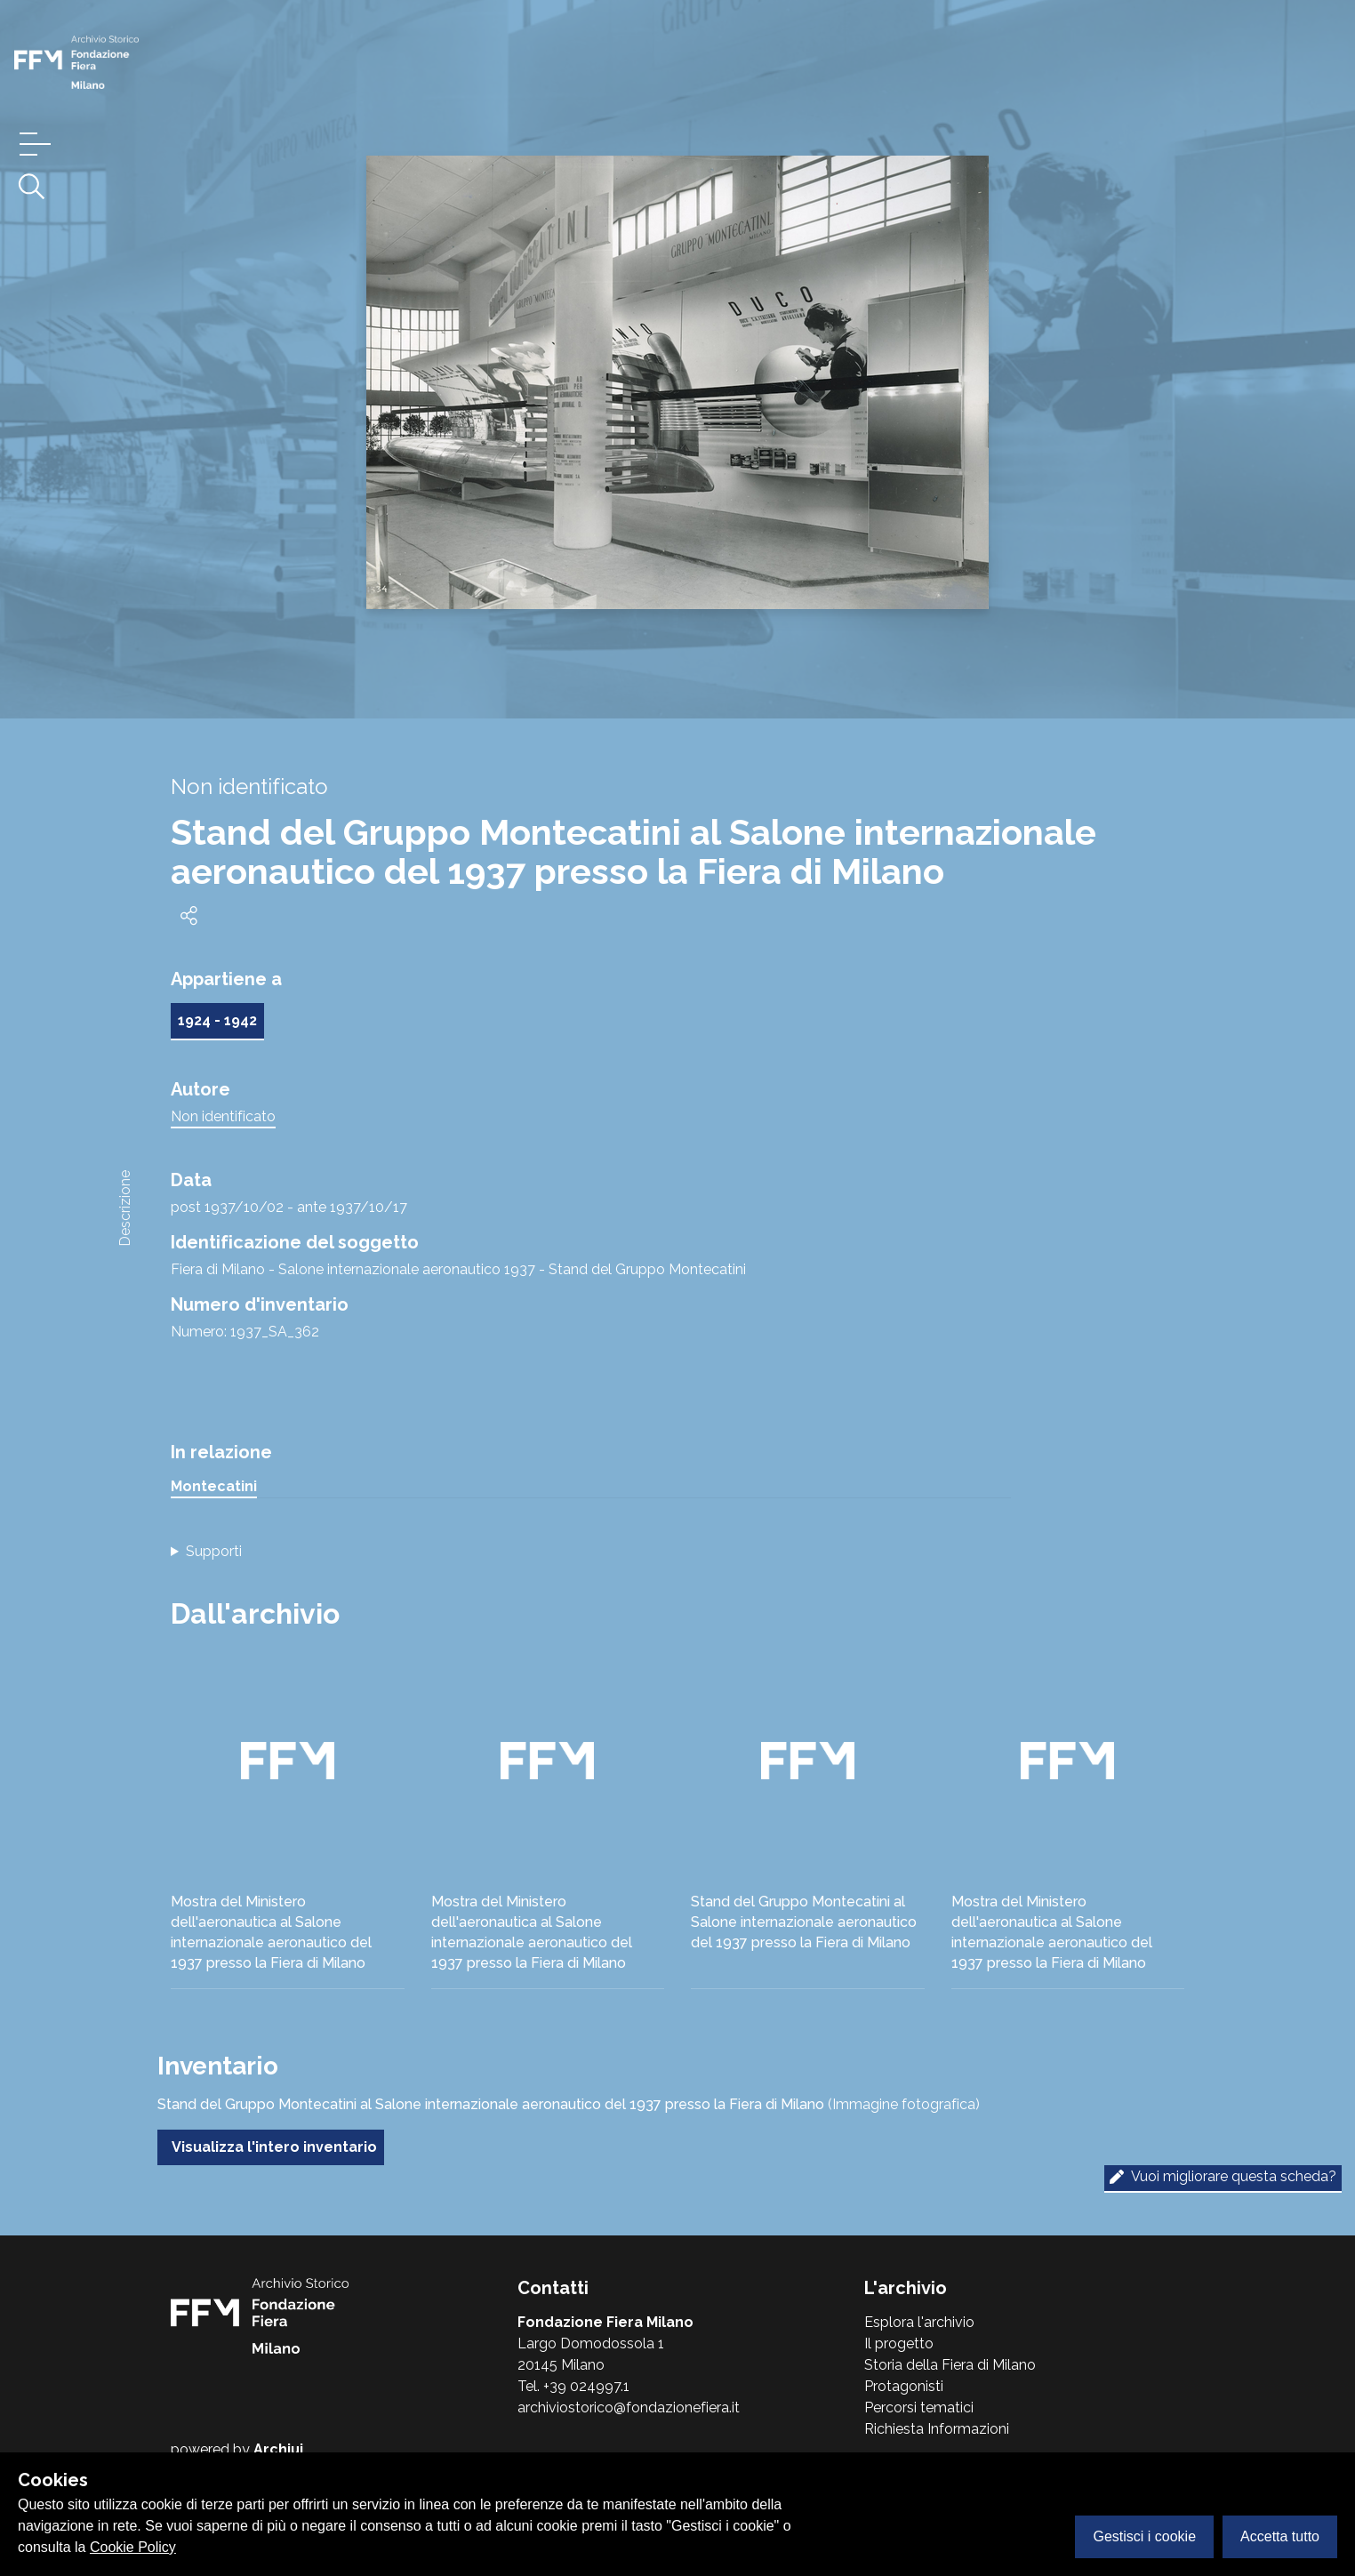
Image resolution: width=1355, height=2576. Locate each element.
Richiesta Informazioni (936, 2428)
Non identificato (223, 1116)
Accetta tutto (1279, 2536)
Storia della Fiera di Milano (950, 2364)
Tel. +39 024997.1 (573, 2386)
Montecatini (214, 1486)
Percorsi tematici (919, 2407)
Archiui (278, 2449)
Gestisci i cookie (1144, 2536)
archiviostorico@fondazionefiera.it (628, 2407)
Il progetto (899, 2343)
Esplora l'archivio (919, 2322)
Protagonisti (903, 2386)
